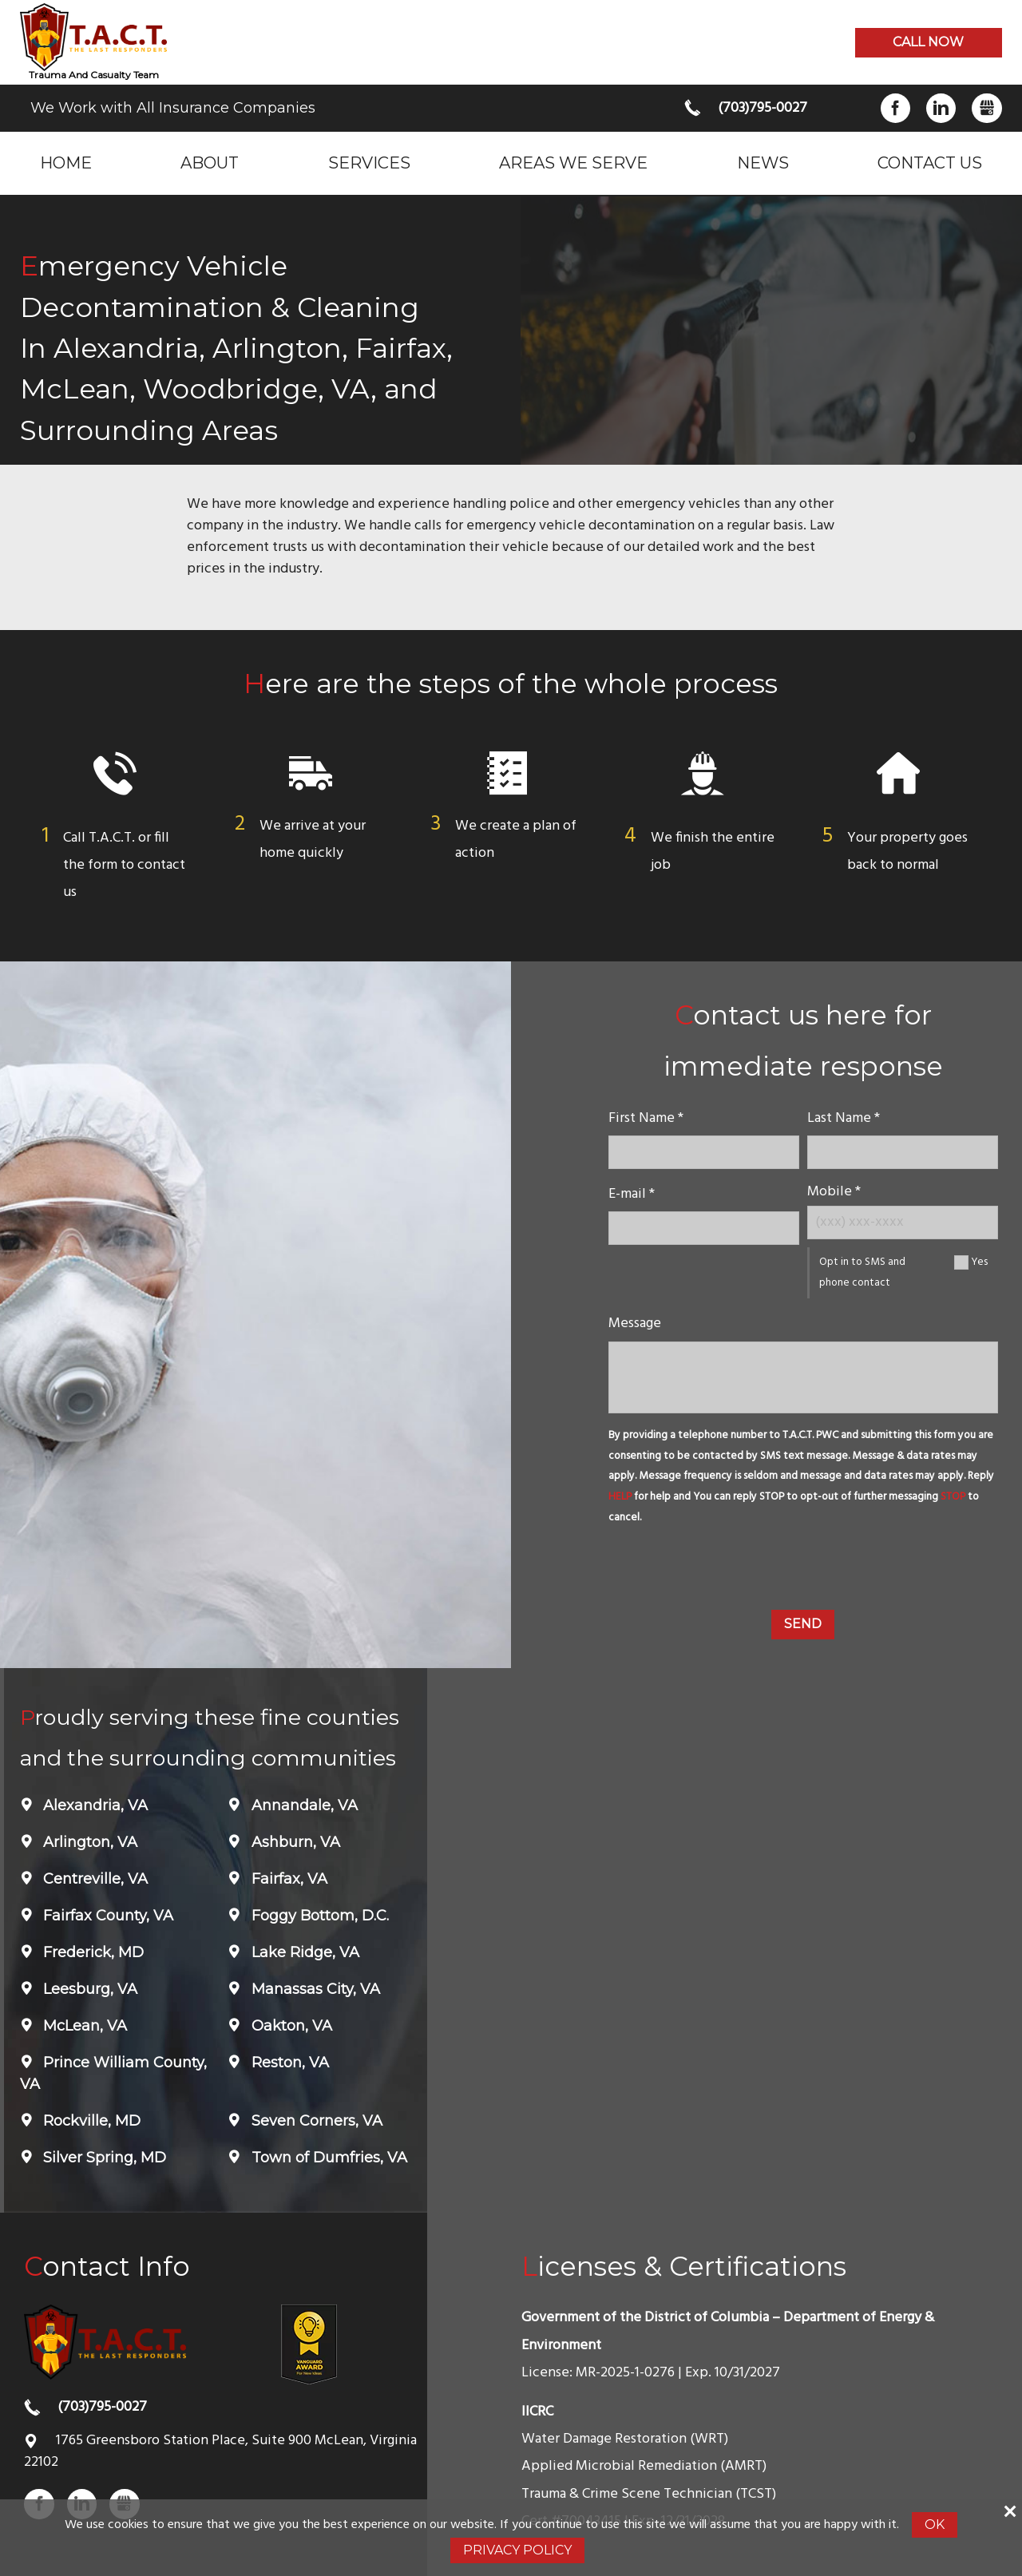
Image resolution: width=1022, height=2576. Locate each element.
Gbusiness (986, 108)
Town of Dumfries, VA (327, 2157)
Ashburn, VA (294, 1842)
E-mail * (631, 1194)
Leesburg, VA (88, 1989)
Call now (928, 42)
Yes (979, 1262)
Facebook (895, 108)
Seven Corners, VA (315, 2121)
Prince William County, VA (113, 2073)
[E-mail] (703, 1227)
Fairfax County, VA (106, 1915)
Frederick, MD (91, 1952)
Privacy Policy (517, 2550)
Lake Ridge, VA (303, 1952)
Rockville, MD (90, 2121)
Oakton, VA (290, 2026)
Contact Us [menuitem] (929, 162)
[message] (803, 1377)
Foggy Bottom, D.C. (318, 1915)
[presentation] (803, 1571)
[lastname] (902, 1151)
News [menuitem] (763, 162)
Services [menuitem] (369, 162)
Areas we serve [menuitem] (573, 162)
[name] (703, 1151)
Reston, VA (288, 2062)
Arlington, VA (88, 1842)
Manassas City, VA (314, 1989)
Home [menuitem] (66, 162)
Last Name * (843, 1118)
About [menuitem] (209, 162)
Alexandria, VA (93, 1805)
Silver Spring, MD (102, 2157)
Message (634, 1323)
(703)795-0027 (762, 108)
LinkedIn (941, 108)
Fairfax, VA (287, 1879)
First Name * (645, 1118)
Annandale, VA (303, 1805)
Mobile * (834, 1192)
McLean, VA (83, 2026)
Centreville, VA (93, 1879)
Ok (935, 2524)
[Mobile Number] (902, 1222)
